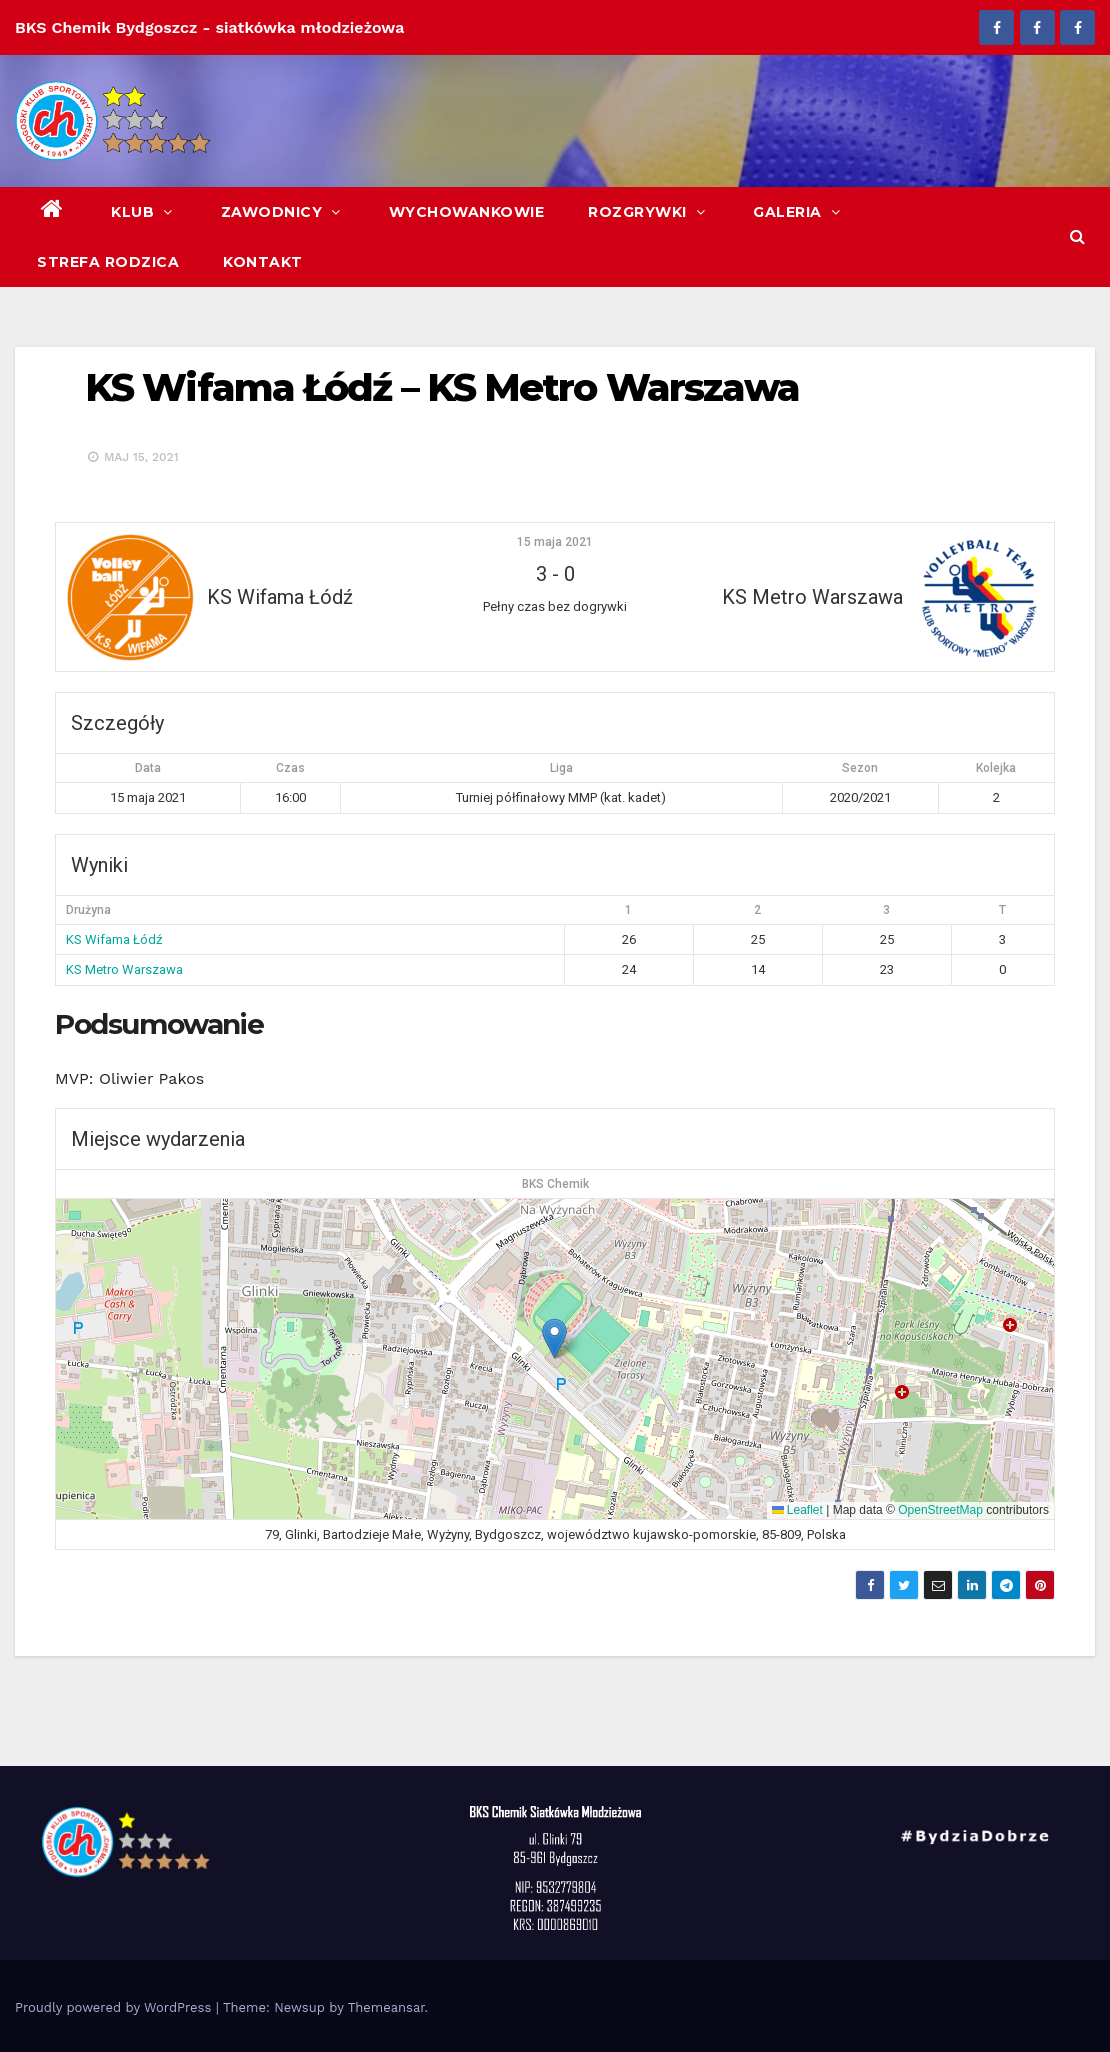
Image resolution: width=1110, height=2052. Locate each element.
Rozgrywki (648, 212)
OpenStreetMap (940, 1510)
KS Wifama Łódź (114, 939)
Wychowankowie (467, 212)
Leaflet (797, 1510)
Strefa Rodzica (108, 262)
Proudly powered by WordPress (115, 2007)
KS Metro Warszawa (124, 969)
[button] (1077, 236)
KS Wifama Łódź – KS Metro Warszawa (442, 387)
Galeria (798, 212)
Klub (144, 212)
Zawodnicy (283, 212)
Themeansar (386, 2007)
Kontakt (263, 262)
